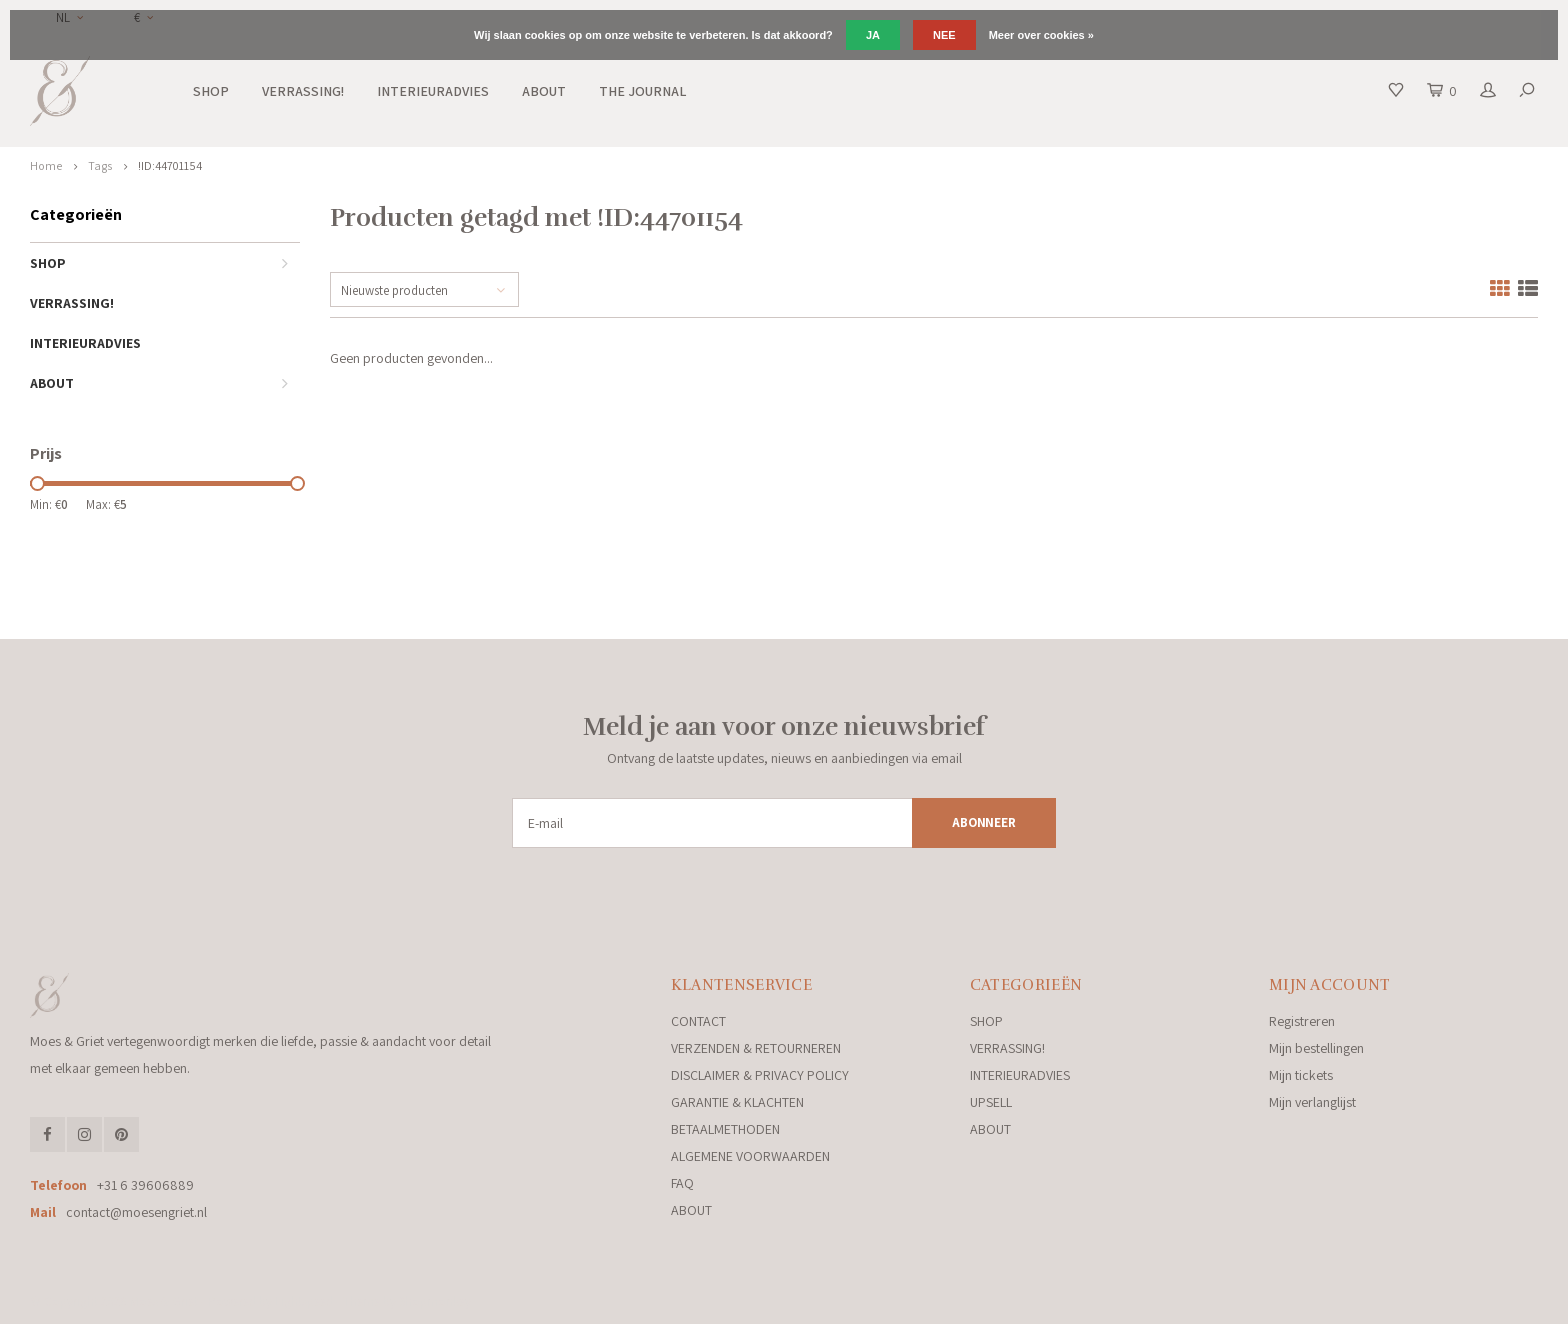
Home (46, 165)
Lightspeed (304, 1301)
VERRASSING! (303, 91)
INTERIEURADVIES (433, 91)
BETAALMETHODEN (725, 1129)
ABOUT (544, 91)
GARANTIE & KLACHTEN (737, 1102)
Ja (873, 35)
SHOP (211, 91)
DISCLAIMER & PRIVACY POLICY (760, 1075)
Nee (944, 35)
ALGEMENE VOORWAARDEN (750, 1156)
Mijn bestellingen (1316, 1048)
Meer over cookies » (1041, 35)
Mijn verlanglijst (1312, 1102)
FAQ (682, 1183)
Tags (100, 165)
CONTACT (698, 1021)
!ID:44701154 (170, 165)
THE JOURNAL (642, 91)
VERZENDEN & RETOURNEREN (756, 1048)
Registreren (1302, 1021)
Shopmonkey (435, 1301)
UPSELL (991, 1102)
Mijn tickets (1301, 1075)
